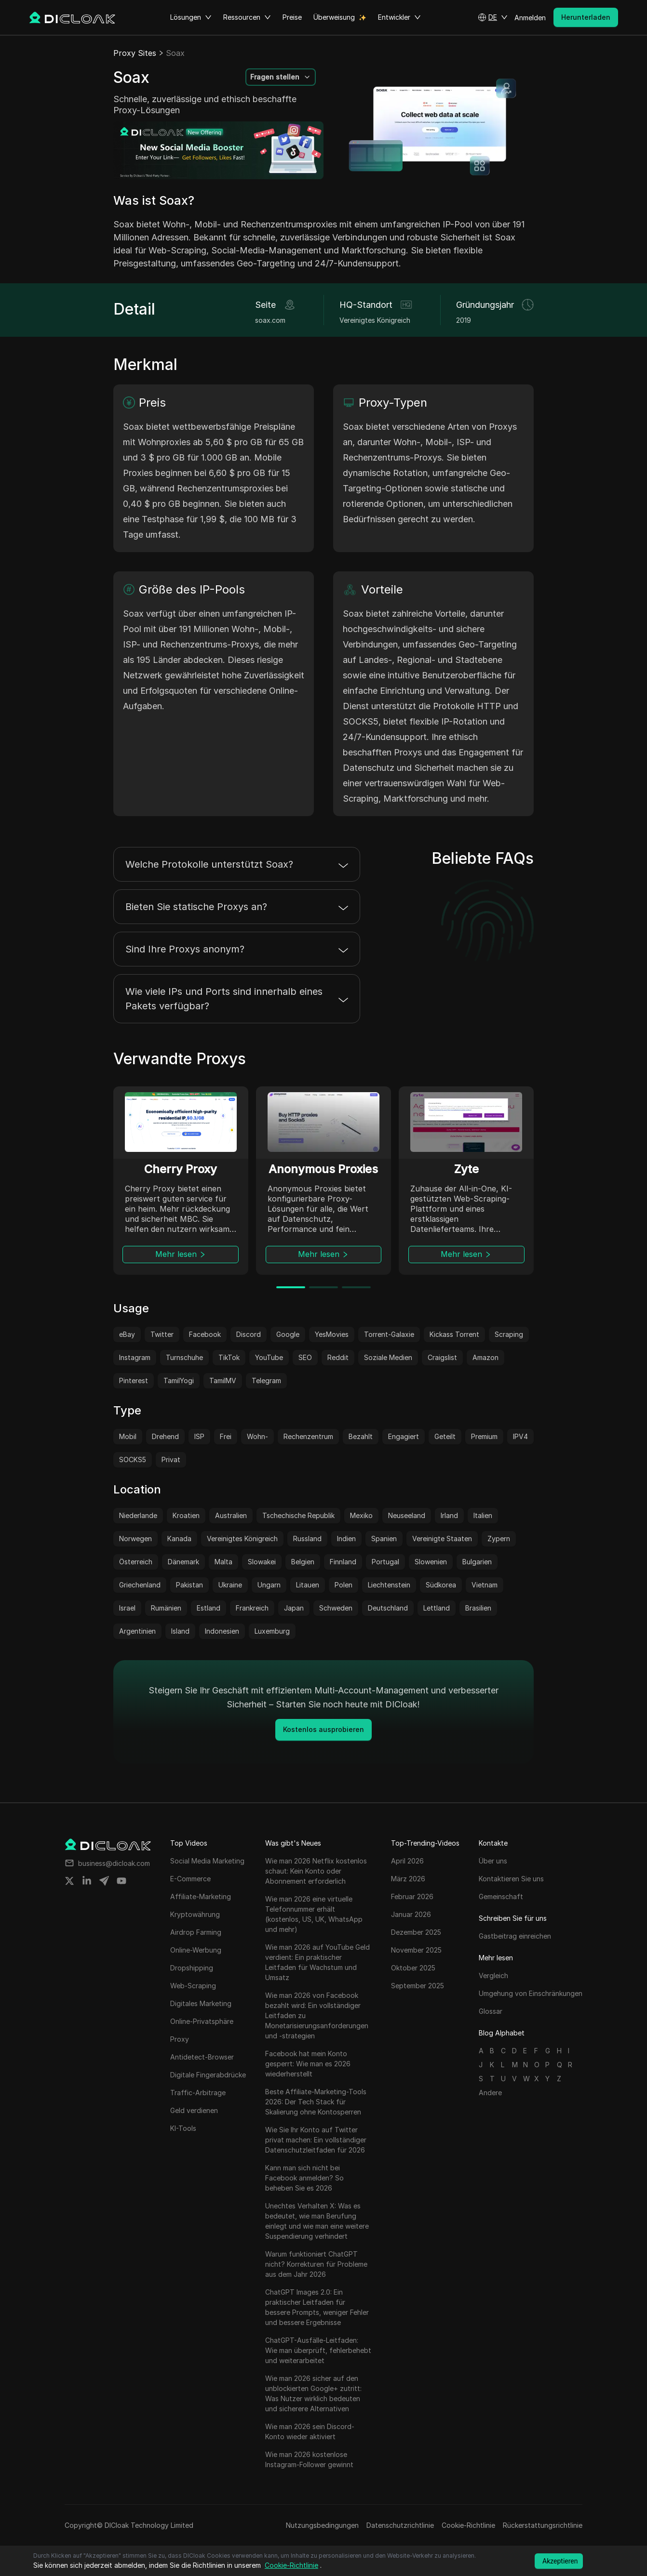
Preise (292, 17)
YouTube (269, 1357)
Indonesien (222, 1631)
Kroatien (186, 1515)
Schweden (335, 1608)
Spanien (384, 1538)
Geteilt (445, 1436)
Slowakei (262, 1562)
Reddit (338, 1357)
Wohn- (257, 1436)
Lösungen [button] (191, 17)
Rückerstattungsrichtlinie (542, 2525)
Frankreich (252, 1608)
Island (180, 1631)
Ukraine (230, 1585)
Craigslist (442, 1357)
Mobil (127, 1436)
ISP (199, 1436)
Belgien (302, 1562)
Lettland (436, 1608)
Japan (294, 1608)
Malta (223, 1562)
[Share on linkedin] (87, 1881)
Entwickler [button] (399, 17)
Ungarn (269, 1585)
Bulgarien (477, 1562)
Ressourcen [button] (247, 17)
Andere (490, 2092)
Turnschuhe (184, 1357)
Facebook (205, 1334)
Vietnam (485, 1585)
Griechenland (140, 1585)
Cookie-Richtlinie (468, 2525)
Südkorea (441, 1585)
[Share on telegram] (104, 1881)
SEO (305, 1357)
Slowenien (431, 1562)
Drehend (165, 1436)
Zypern (498, 1538)
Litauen (307, 1585)
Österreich (135, 1562)
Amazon (485, 1357)
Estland (208, 1608)
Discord (248, 1334)
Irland (449, 1515)
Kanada (179, 1538)
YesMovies (332, 1334)
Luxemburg (272, 1631)
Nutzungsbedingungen (322, 2525)
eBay (127, 1334)
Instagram (134, 1357)
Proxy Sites (134, 53)
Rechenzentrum (308, 1436)
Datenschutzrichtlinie (400, 2525)
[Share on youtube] (121, 1881)
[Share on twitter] (69, 1881)
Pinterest (133, 1380)
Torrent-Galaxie (389, 1334)
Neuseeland (406, 1515)
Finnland (343, 1562)
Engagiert (403, 1436)
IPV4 (520, 1436)
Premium (484, 1436)
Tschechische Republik (298, 1515)
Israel (127, 1608)
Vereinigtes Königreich (242, 1538)
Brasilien (478, 1608)
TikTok (229, 1357)
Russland (307, 1538)
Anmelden (530, 17)
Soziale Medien (388, 1357)
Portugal (385, 1562)
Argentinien (137, 1631)
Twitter (162, 1334)
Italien (482, 1515)
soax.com (270, 320)
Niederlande (138, 1515)
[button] (493, 17)
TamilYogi (178, 1380)
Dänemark (183, 1562)
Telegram (266, 1380)
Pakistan (189, 1585)
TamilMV (222, 1380)
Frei (225, 1436)
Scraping (509, 1334)
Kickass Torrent (454, 1334)
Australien (231, 1515)
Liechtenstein (389, 1585)
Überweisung (334, 17)
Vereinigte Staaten (442, 1538)
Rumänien (166, 1608)
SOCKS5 (132, 1459)
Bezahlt (361, 1436)
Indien (346, 1538)
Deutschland (388, 1608)
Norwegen (135, 1538)
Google (287, 1334)
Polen (343, 1585)
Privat (171, 1459)
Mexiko (361, 1515)
